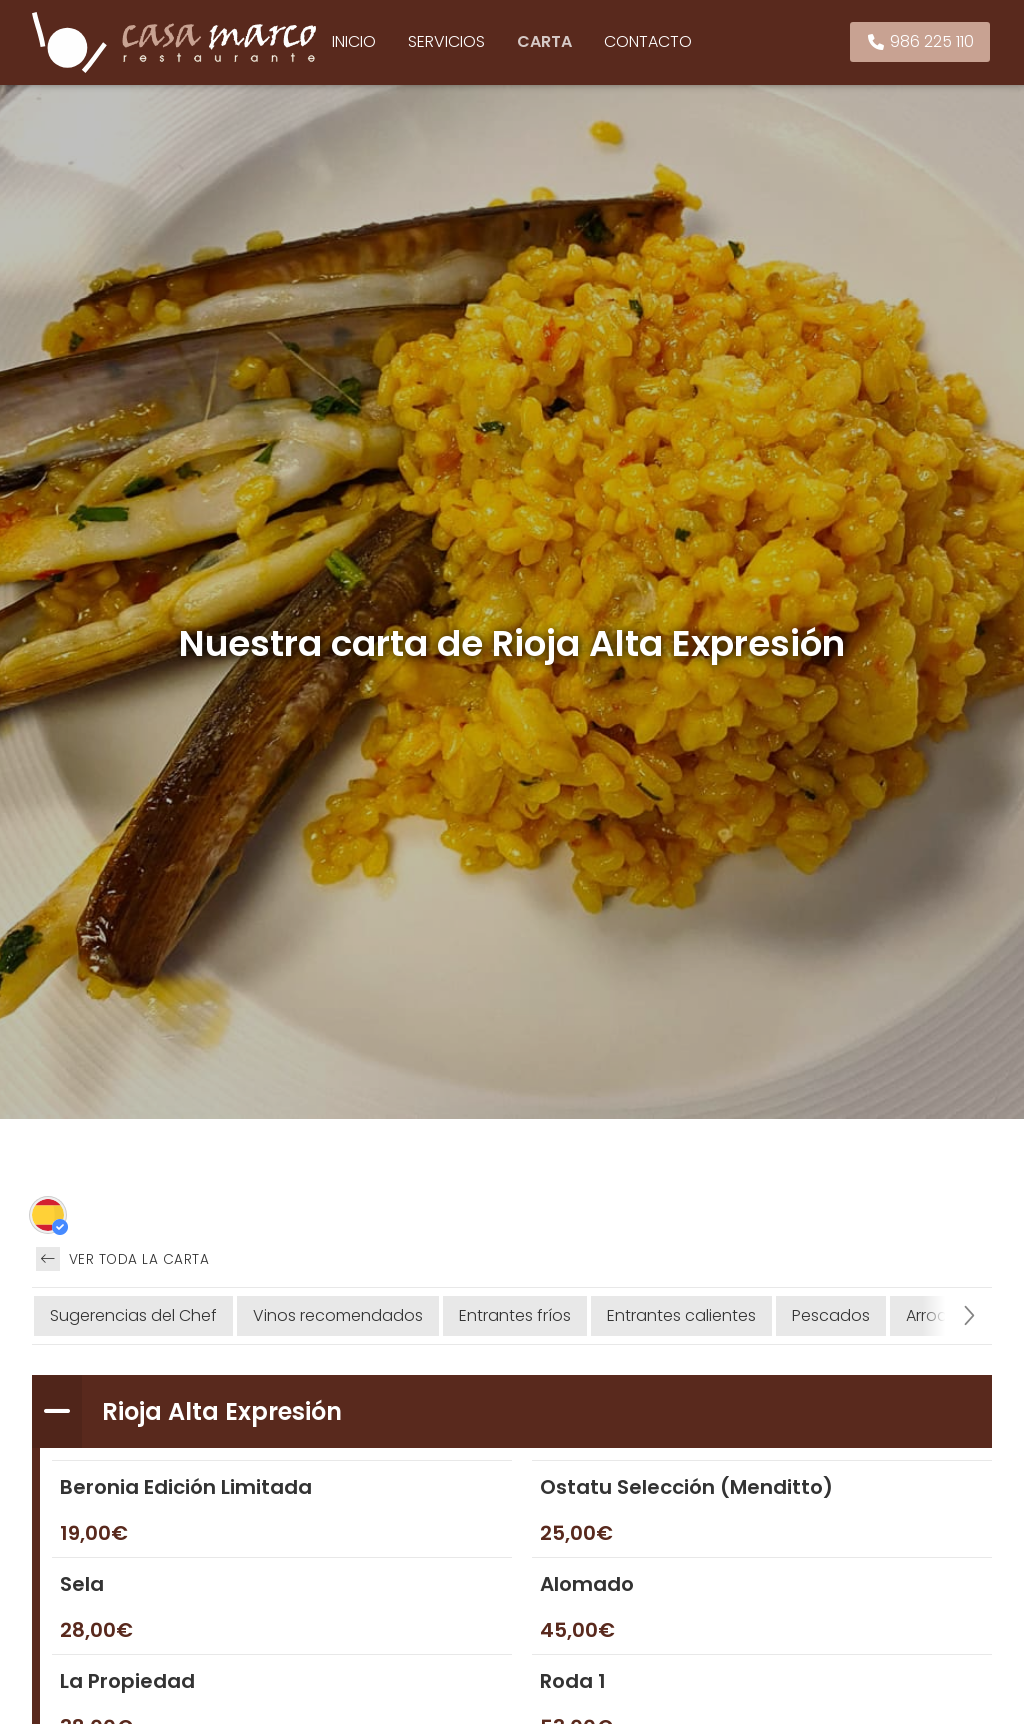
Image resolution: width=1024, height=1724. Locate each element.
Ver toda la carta (122, 1259)
